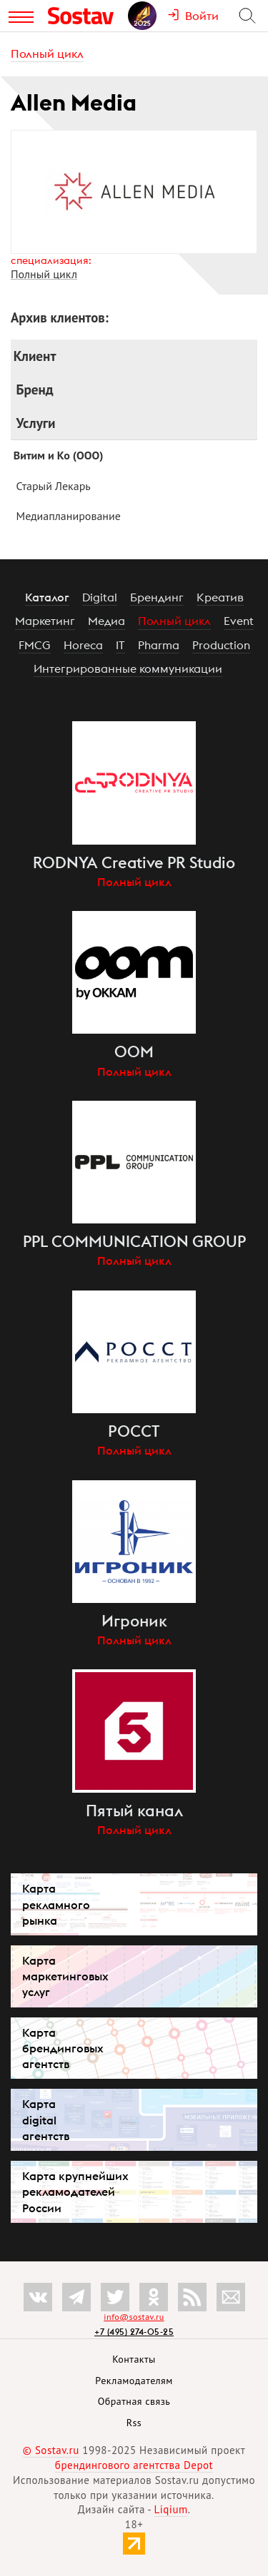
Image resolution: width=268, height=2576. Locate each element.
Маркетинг (45, 621)
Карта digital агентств (45, 2119)
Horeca (83, 645)
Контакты (134, 2359)
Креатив (220, 597)
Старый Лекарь (53, 486)
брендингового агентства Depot (134, 2465)
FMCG (35, 645)
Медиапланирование (68, 516)
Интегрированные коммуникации (128, 668)
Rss (134, 2422)
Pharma (158, 645)
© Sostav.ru (51, 2450)
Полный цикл (47, 53)
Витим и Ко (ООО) (59, 455)
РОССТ (134, 1431)
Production (221, 645)
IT (120, 645)
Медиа (106, 621)
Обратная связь (134, 2401)
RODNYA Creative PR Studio (134, 862)
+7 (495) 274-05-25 (134, 2331)
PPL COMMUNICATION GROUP (134, 1241)
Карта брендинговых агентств (63, 2048)
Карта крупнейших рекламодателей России (75, 2191)
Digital (99, 597)
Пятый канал (134, 1811)
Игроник (134, 1621)
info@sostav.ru (134, 2316)
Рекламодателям (133, 2380)
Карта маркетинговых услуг (65, 1976)
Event (239, 621)
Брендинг (157, 597)
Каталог (47, 597)
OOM (134, 1052)
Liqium (171, 2509)
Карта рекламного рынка (56, 1904)
